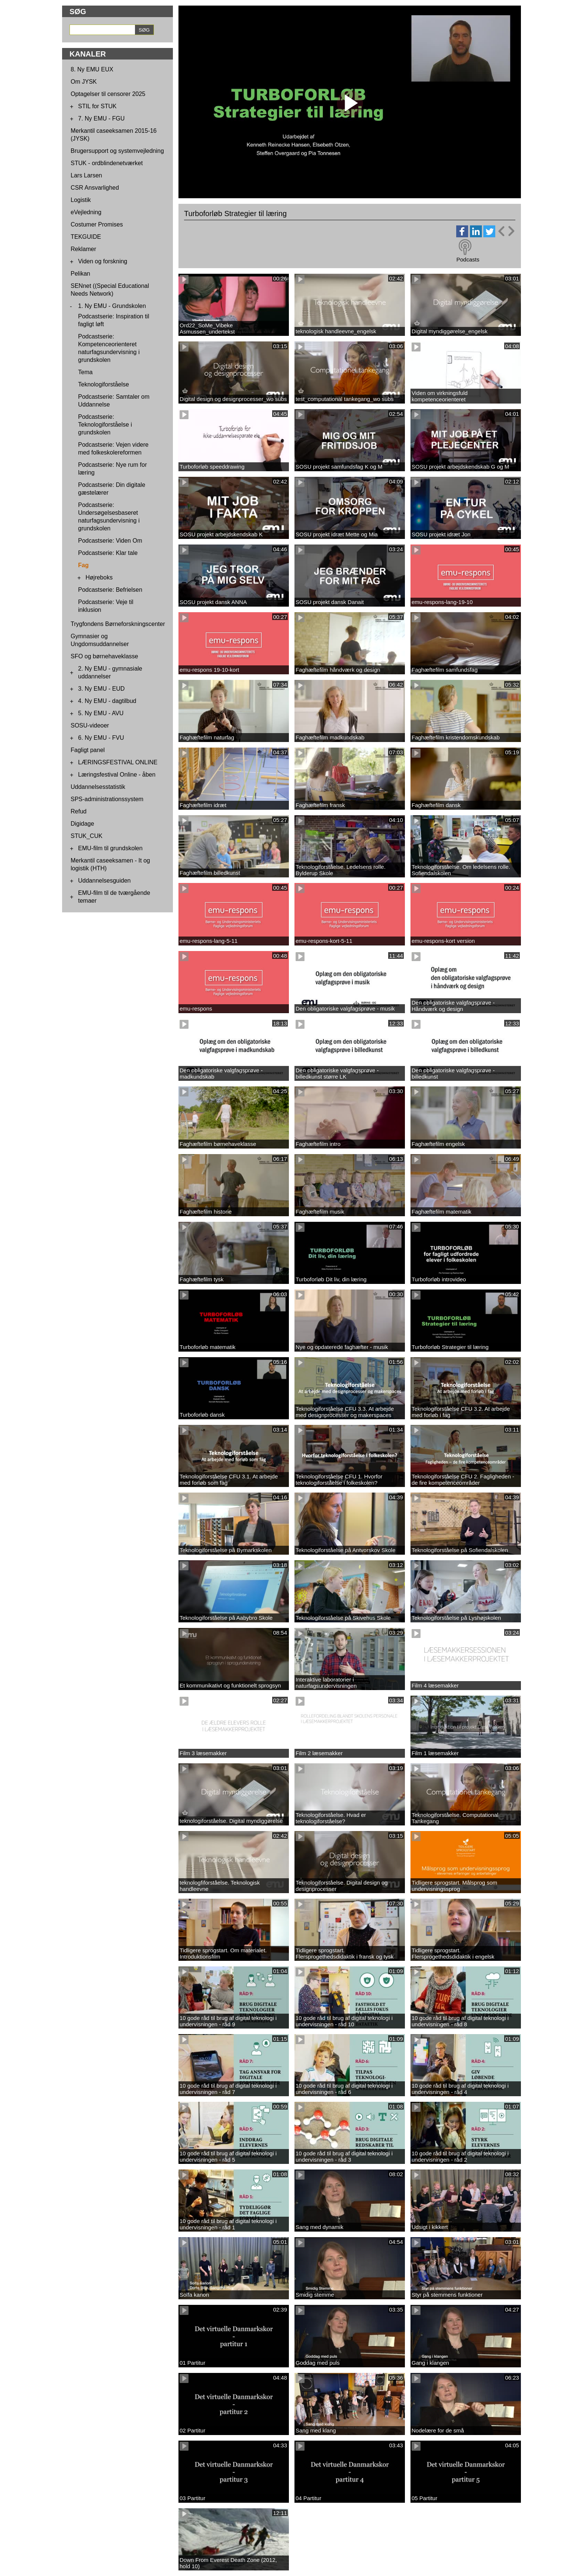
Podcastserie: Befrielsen (110, 590)
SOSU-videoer (90, 725)
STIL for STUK (97, 106)
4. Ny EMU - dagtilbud (107, 701)
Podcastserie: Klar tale (108, 553)
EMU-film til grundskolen (110, 848)
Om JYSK (84, 81)
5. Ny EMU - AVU (100, 713)
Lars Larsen (86, 175)
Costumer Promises (97, 224)
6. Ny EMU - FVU (101, 738)
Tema (85, 372)
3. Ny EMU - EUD (101, 688)
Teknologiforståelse (103, 384)
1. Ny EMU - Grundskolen (112, 306)
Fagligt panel (88, 750)
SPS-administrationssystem (107, 799)
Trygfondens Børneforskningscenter (118, 624)
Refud (79, 811)
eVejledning (86, 212)
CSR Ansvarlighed (95, 187)
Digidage (82, 823)
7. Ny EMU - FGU (101, 118)
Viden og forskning (102, 261)
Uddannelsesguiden (104, 880)
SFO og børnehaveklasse (104, 656)
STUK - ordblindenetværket (107, 163)
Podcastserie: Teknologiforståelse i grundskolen (105, 425)
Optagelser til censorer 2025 (108, 94)
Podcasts (467, 259)
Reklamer (83, 249)
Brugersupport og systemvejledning (117, 151)
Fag (83, 565)
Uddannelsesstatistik (98, 787)
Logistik (81, 200)
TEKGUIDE (86, 237)
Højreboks (99, 577)
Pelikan (80, 273)
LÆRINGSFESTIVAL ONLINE (117, 762)
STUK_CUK (86, 836)
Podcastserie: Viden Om (110, 540)
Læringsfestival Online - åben (116, 774)
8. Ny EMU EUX (92, 69)
